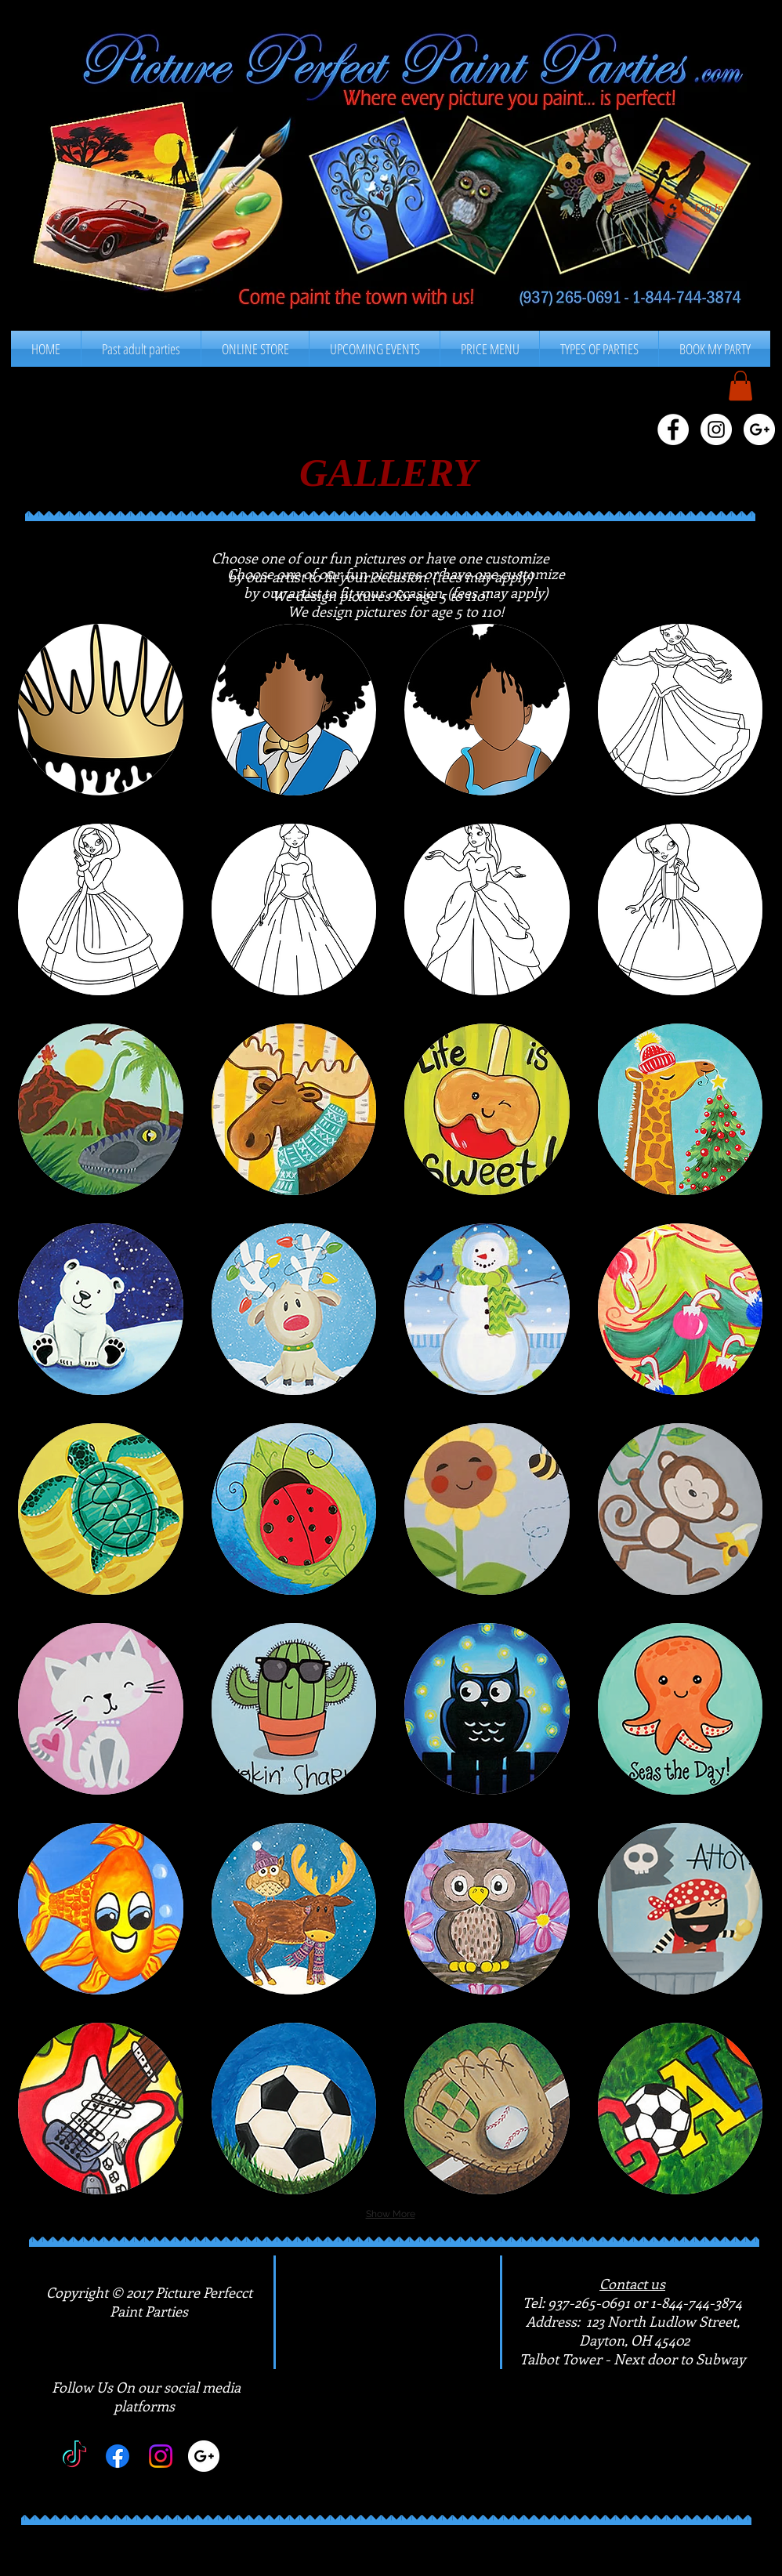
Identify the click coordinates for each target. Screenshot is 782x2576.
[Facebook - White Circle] (673, 429)
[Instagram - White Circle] (716, 429)
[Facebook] (117, 2456)
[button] (489, 349)
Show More (390, 2213)
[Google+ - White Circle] (759, 429)
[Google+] (203, 2456)
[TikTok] (74, 2456)
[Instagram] (160, 2456)
